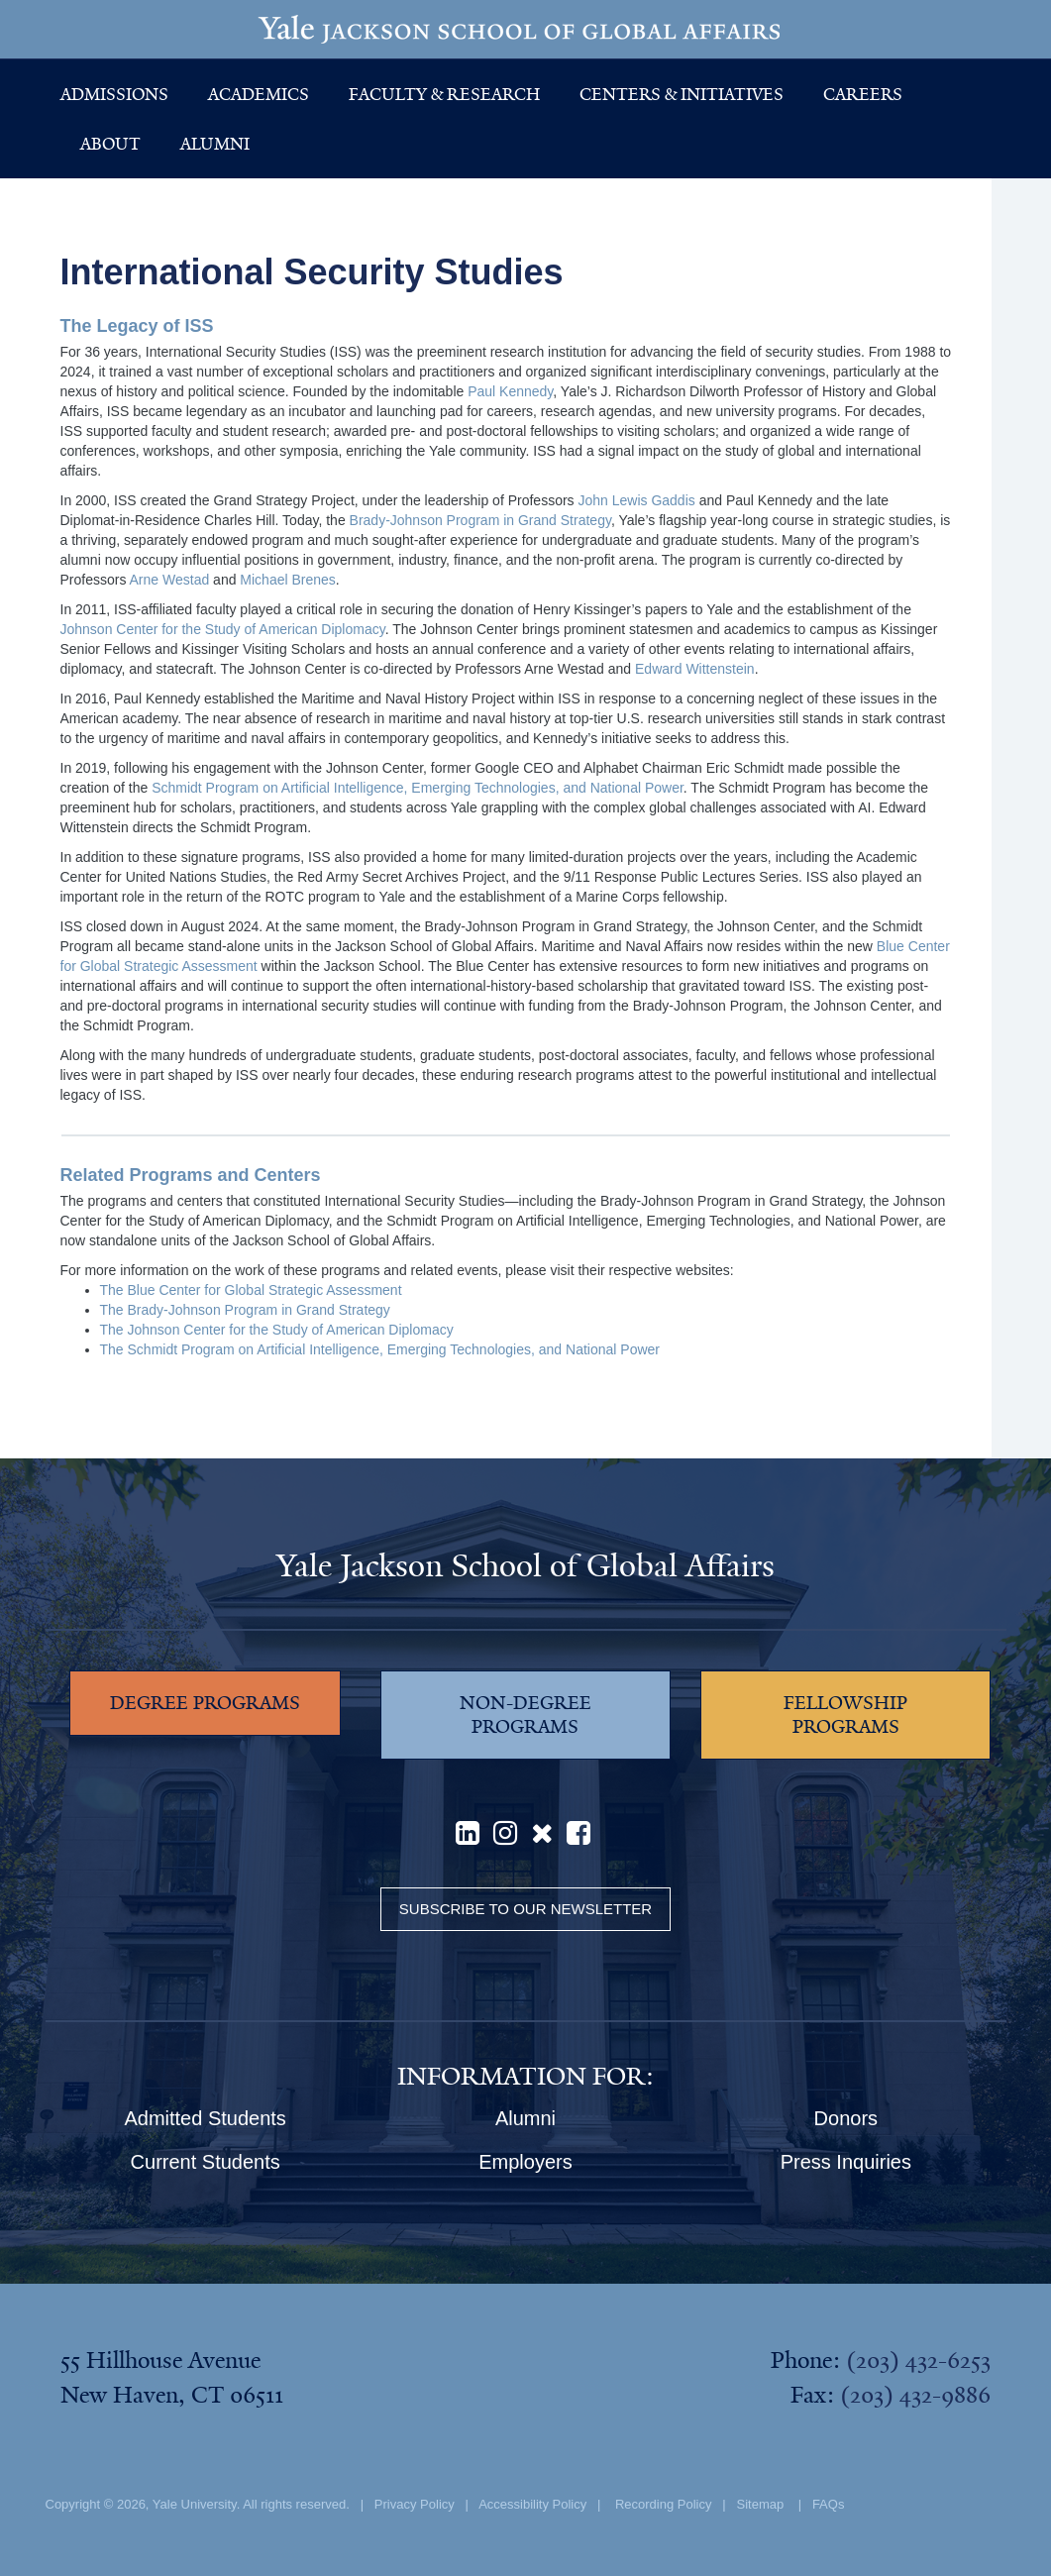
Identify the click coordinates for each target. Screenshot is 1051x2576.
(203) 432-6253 (918, 2360)
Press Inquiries (846, 2162)
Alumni (215, 144)
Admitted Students (204, 2118)
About (110, 144)
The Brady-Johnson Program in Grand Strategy (245, 1310)
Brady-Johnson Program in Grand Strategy (480, 520)
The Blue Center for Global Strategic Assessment (251, 1290)
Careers (862, 94)
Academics (258, 94)
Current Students (205, 2162)
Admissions (114, 94)
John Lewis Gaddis (636, 500)
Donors (846, 2118)
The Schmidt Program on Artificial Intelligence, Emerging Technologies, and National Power (380, 1349)
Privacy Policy (414, 2504)
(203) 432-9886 (915, 2395)
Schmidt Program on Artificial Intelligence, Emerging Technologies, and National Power (417, 788)
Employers (525, 2162)
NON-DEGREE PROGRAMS (525, 1715)
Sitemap (761, 2504)
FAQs (828, 2504)
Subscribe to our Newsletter (525, 1908)
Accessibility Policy (532, 2504)
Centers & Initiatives (681, 94)
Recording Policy (663, 2504)
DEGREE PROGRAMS (205, 1703)
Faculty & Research (444, 94)
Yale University (195, 2504)
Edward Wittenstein (695, 669)
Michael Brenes (288, 580)
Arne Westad (170, 580)
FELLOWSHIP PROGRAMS (845, 1715)
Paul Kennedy (510, 391)
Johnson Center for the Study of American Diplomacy (222, 629)
